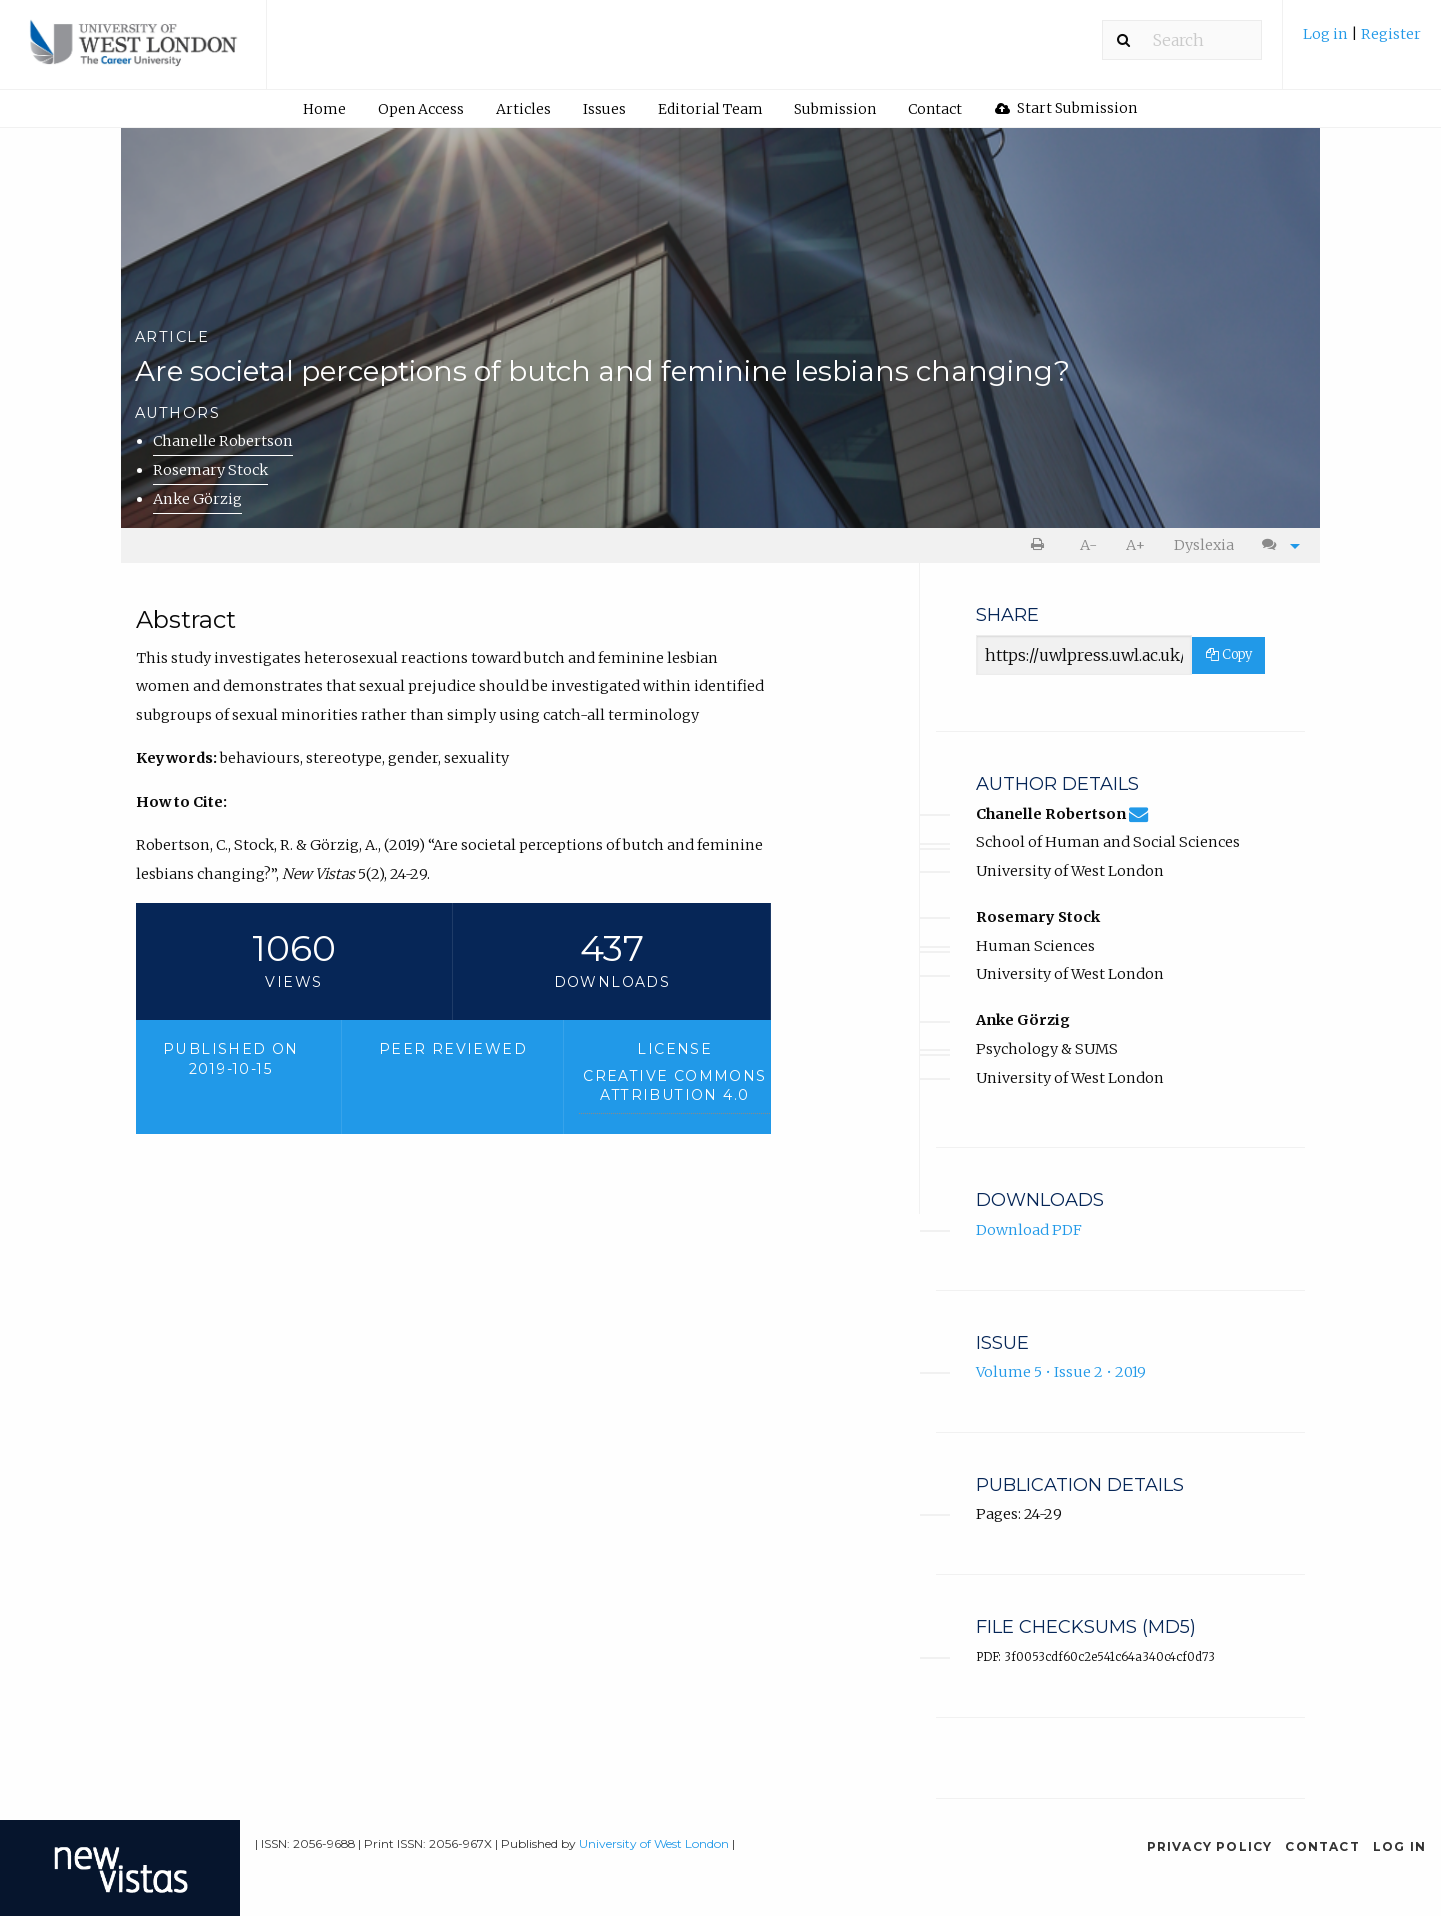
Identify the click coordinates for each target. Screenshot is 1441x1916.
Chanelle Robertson (223, 441)
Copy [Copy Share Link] (1229, 654)
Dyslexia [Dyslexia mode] (1204, 545)
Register (1391, 34)
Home (324, 109)
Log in (1327, 34)
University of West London (654, 1843)
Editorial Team (710, 109)
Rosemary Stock (210, 470)
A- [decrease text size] (1088, 545)
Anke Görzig (197, 499)
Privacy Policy (1210, 1846)
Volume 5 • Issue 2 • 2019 (1061, 1372)
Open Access (421, 109)
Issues (604, 109)
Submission (835, 109)
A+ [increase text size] (1135, 545)
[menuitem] (1362, 41)
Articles (523, 109)
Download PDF (1029, 1230)
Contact (935, 109)
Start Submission (1066, 108)
